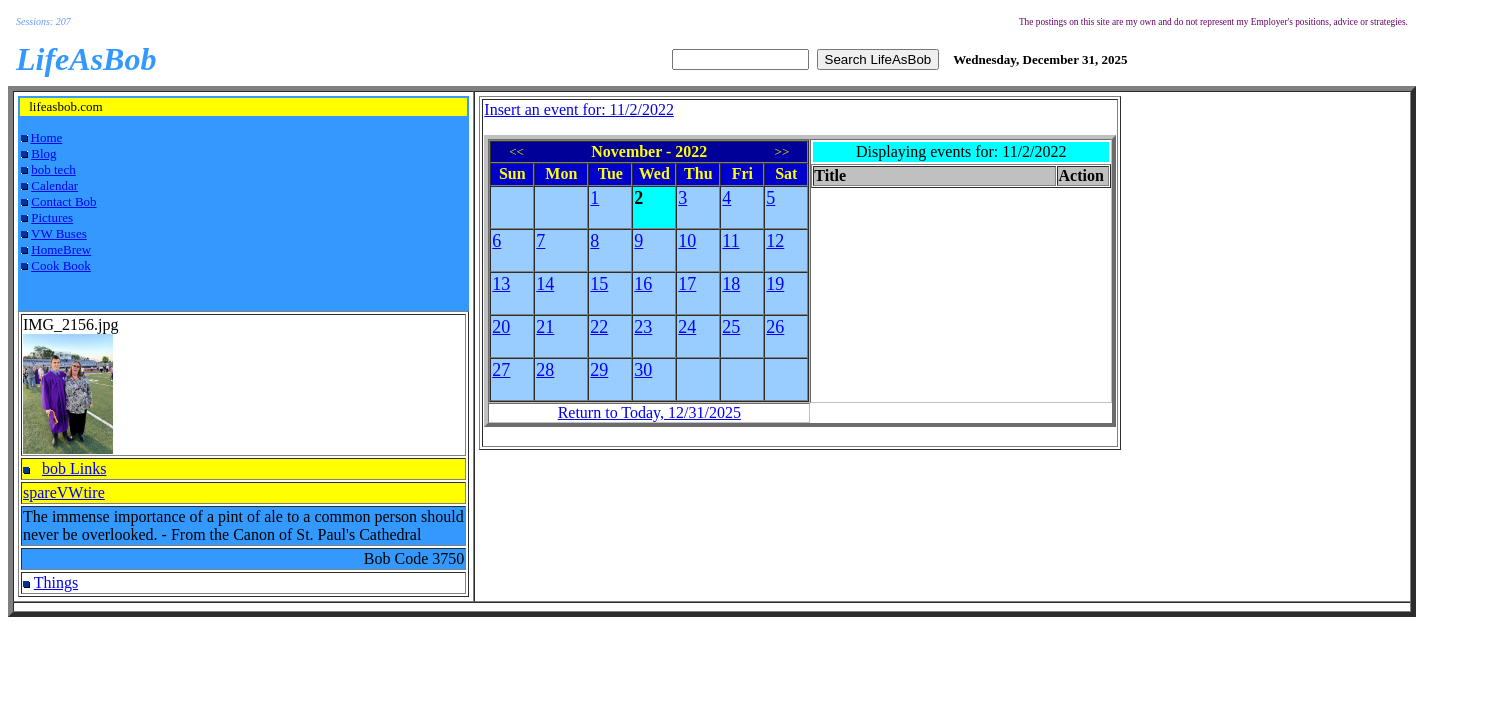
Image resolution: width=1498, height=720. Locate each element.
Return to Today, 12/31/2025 (649, 412)
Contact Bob (63, 201)
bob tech (53, 169)
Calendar (54, 185)
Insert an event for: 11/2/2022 (579, 109)
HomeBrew (61, 249)
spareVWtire (64, 492)
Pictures (52, 217)
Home (47, 137)
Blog (43, 153)
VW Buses (59, 233)
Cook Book (61, 265)
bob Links (74, 468)
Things (56, 582)
